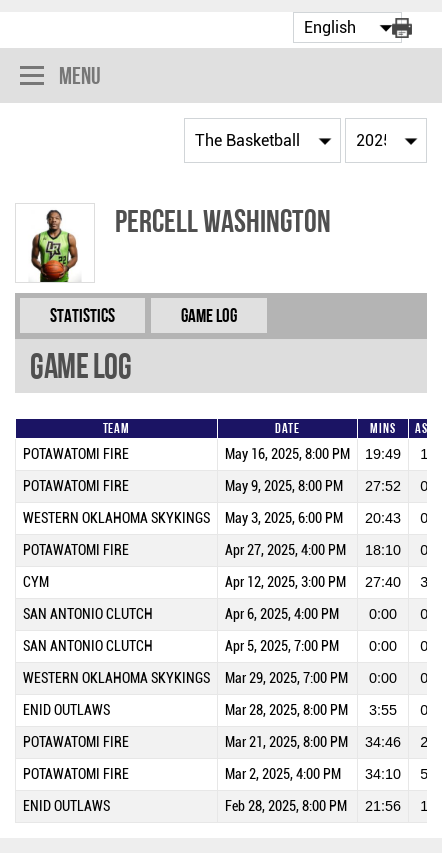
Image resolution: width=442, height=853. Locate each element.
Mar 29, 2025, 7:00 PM (286, 678)
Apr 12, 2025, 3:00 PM (285, 582)
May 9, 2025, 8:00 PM (284, 486)
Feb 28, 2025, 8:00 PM (286, 806)
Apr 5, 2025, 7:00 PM (282, 646)
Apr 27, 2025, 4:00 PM (285, 550)
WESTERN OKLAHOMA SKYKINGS (116, 518)
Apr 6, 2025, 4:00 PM (282, 614)
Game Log (209, 315)
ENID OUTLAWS (66, 710)
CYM (36, 582)
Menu (60, 77)
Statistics (82, 315)
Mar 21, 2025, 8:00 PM (286, 742)
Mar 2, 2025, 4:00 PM (283, 774)
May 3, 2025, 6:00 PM (284, 518)
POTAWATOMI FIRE (76, 454)
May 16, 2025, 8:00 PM (287, 454)
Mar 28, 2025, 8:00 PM (286, 710)
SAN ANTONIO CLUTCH (88, 614)
